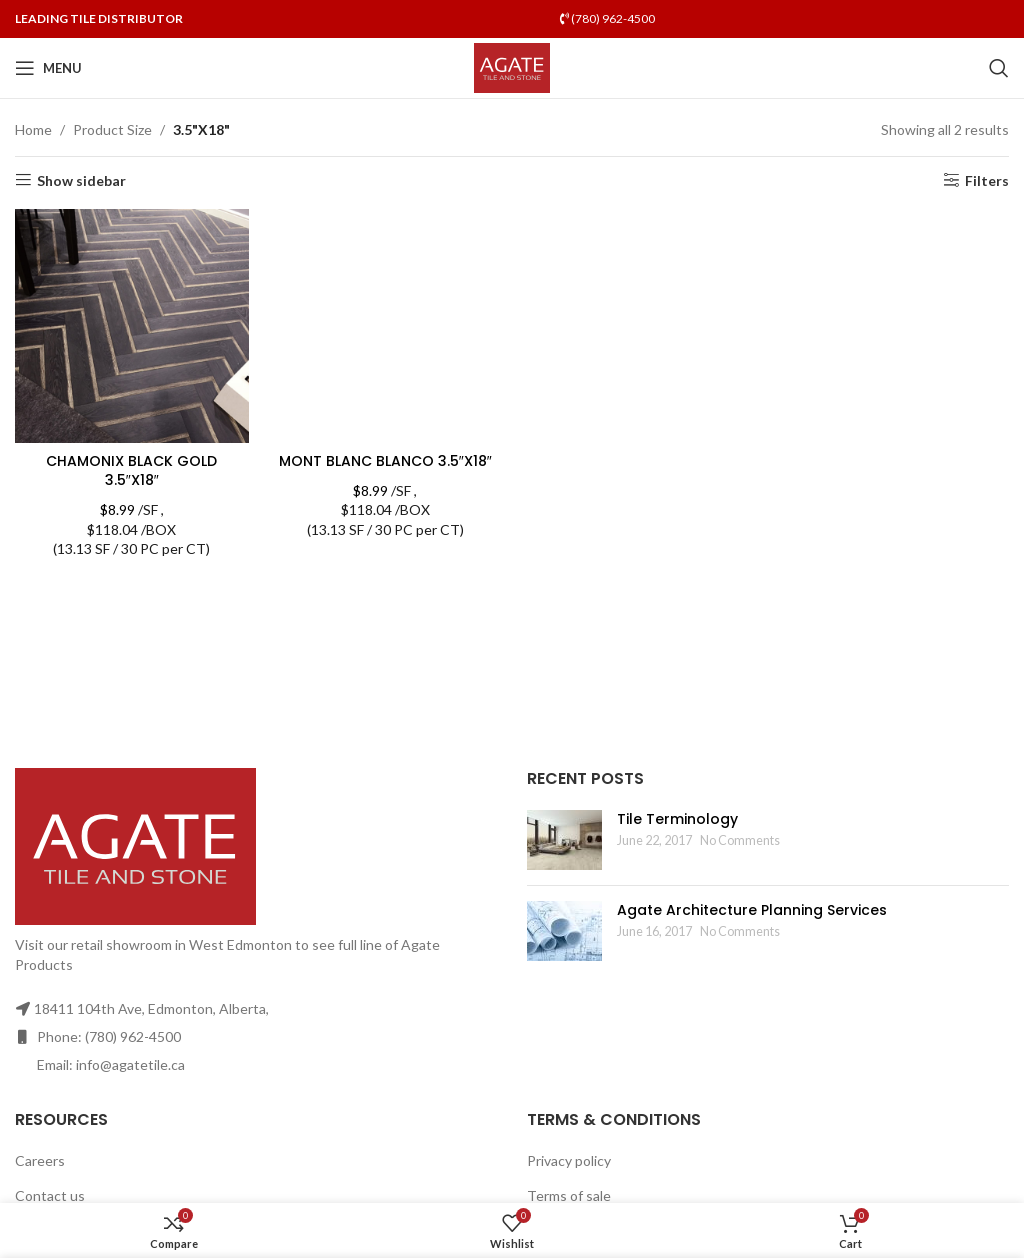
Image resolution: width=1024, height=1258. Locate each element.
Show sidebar (81, 180)
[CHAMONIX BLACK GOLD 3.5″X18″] (132, 326)
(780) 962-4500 (607, 18)
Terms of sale (569, 1195)
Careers (40, 1160)
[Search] (999, 68)
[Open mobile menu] (48, 68)
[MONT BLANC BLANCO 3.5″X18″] (386, 326)
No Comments (740, 840)
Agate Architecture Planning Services (752, 910)
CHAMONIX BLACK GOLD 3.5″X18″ (131, 471)
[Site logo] (512, 66)
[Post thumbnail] (564, 840)
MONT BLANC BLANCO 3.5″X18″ (385, 461)
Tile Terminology (677, 819)
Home (33, 129)
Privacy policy (569, 1160)
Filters (987, 180)
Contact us (50, 1195)
